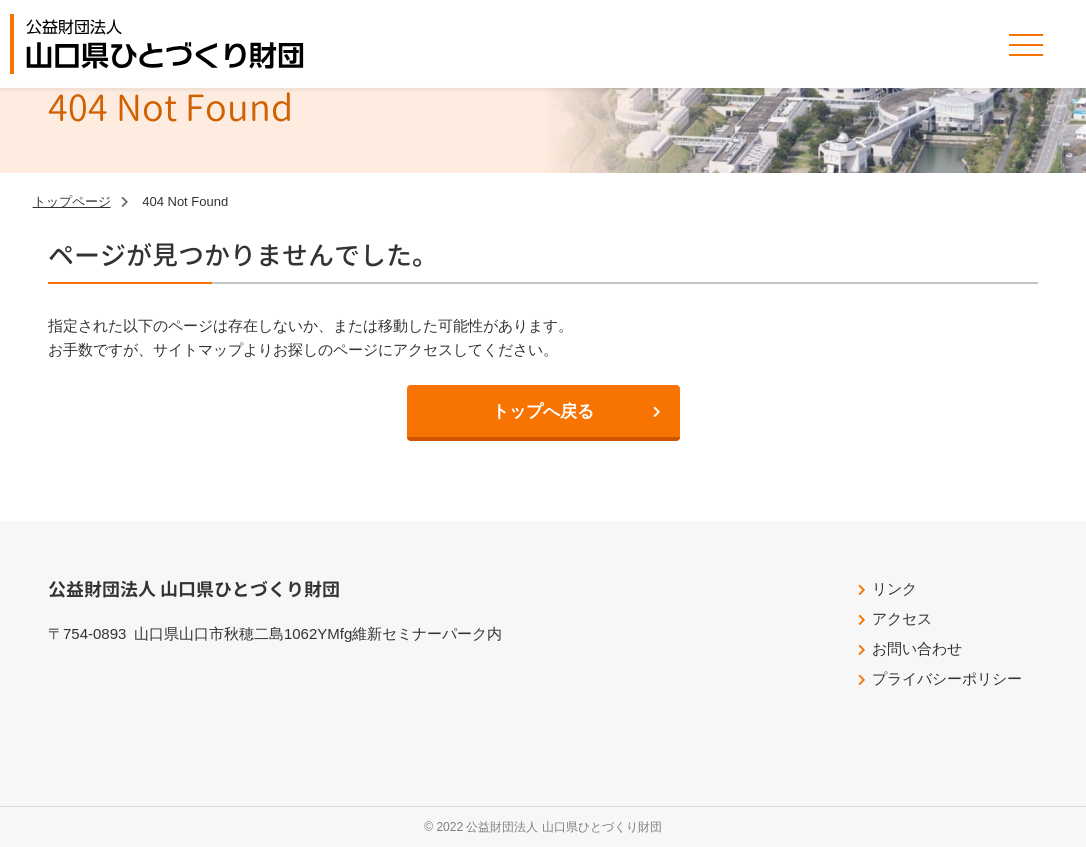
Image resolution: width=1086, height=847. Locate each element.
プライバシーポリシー (947, 678)
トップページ (72, 201)
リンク (894, 588)
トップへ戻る (543, 411)
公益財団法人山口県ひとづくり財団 (165, 44)
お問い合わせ (917, 648)
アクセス (902, 618)
